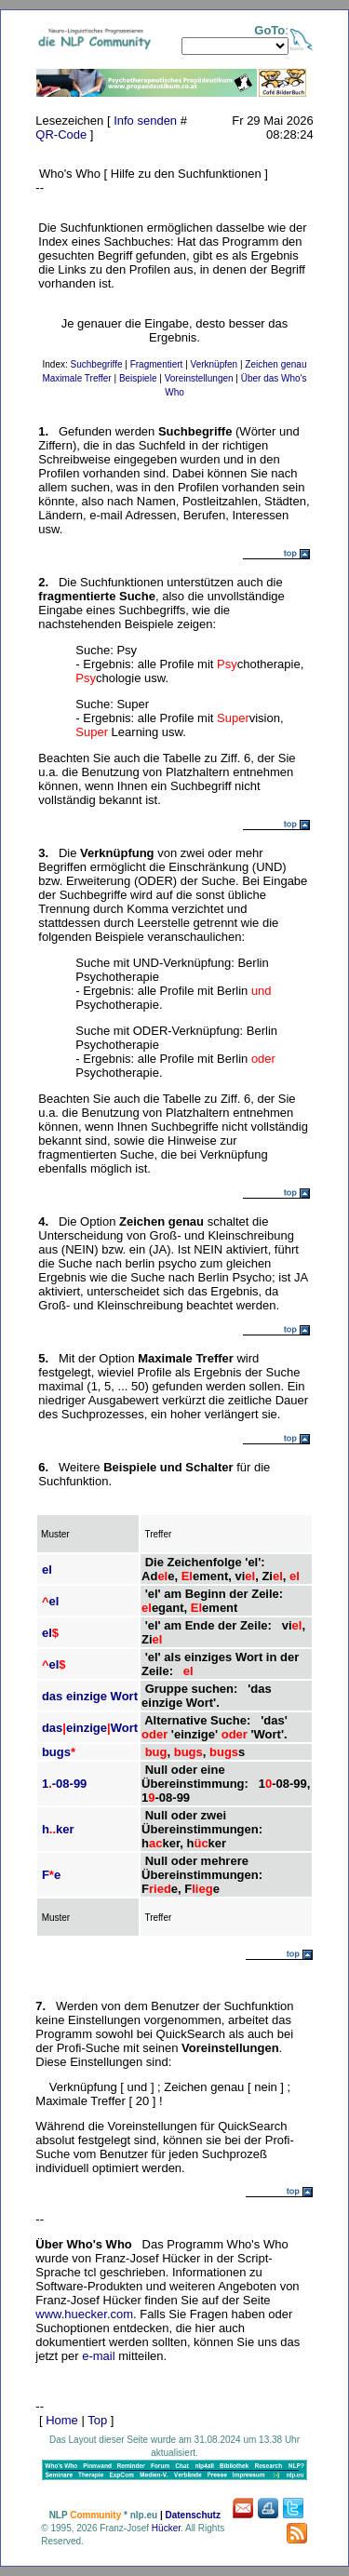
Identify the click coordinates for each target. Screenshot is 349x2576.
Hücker (166, 2528)
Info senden (145, 120)
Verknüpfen (214, 364)
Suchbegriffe (97, 364)
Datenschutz (192, 2515)
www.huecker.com (84, 2314)
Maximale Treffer (76, 378)
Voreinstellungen (199, 378)
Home (62, 2420)
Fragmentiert (156, 364)
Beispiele (138, 378)
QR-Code (61, 134)
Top (97, 2420)
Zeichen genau (275, 364)
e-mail (98, 2356)
